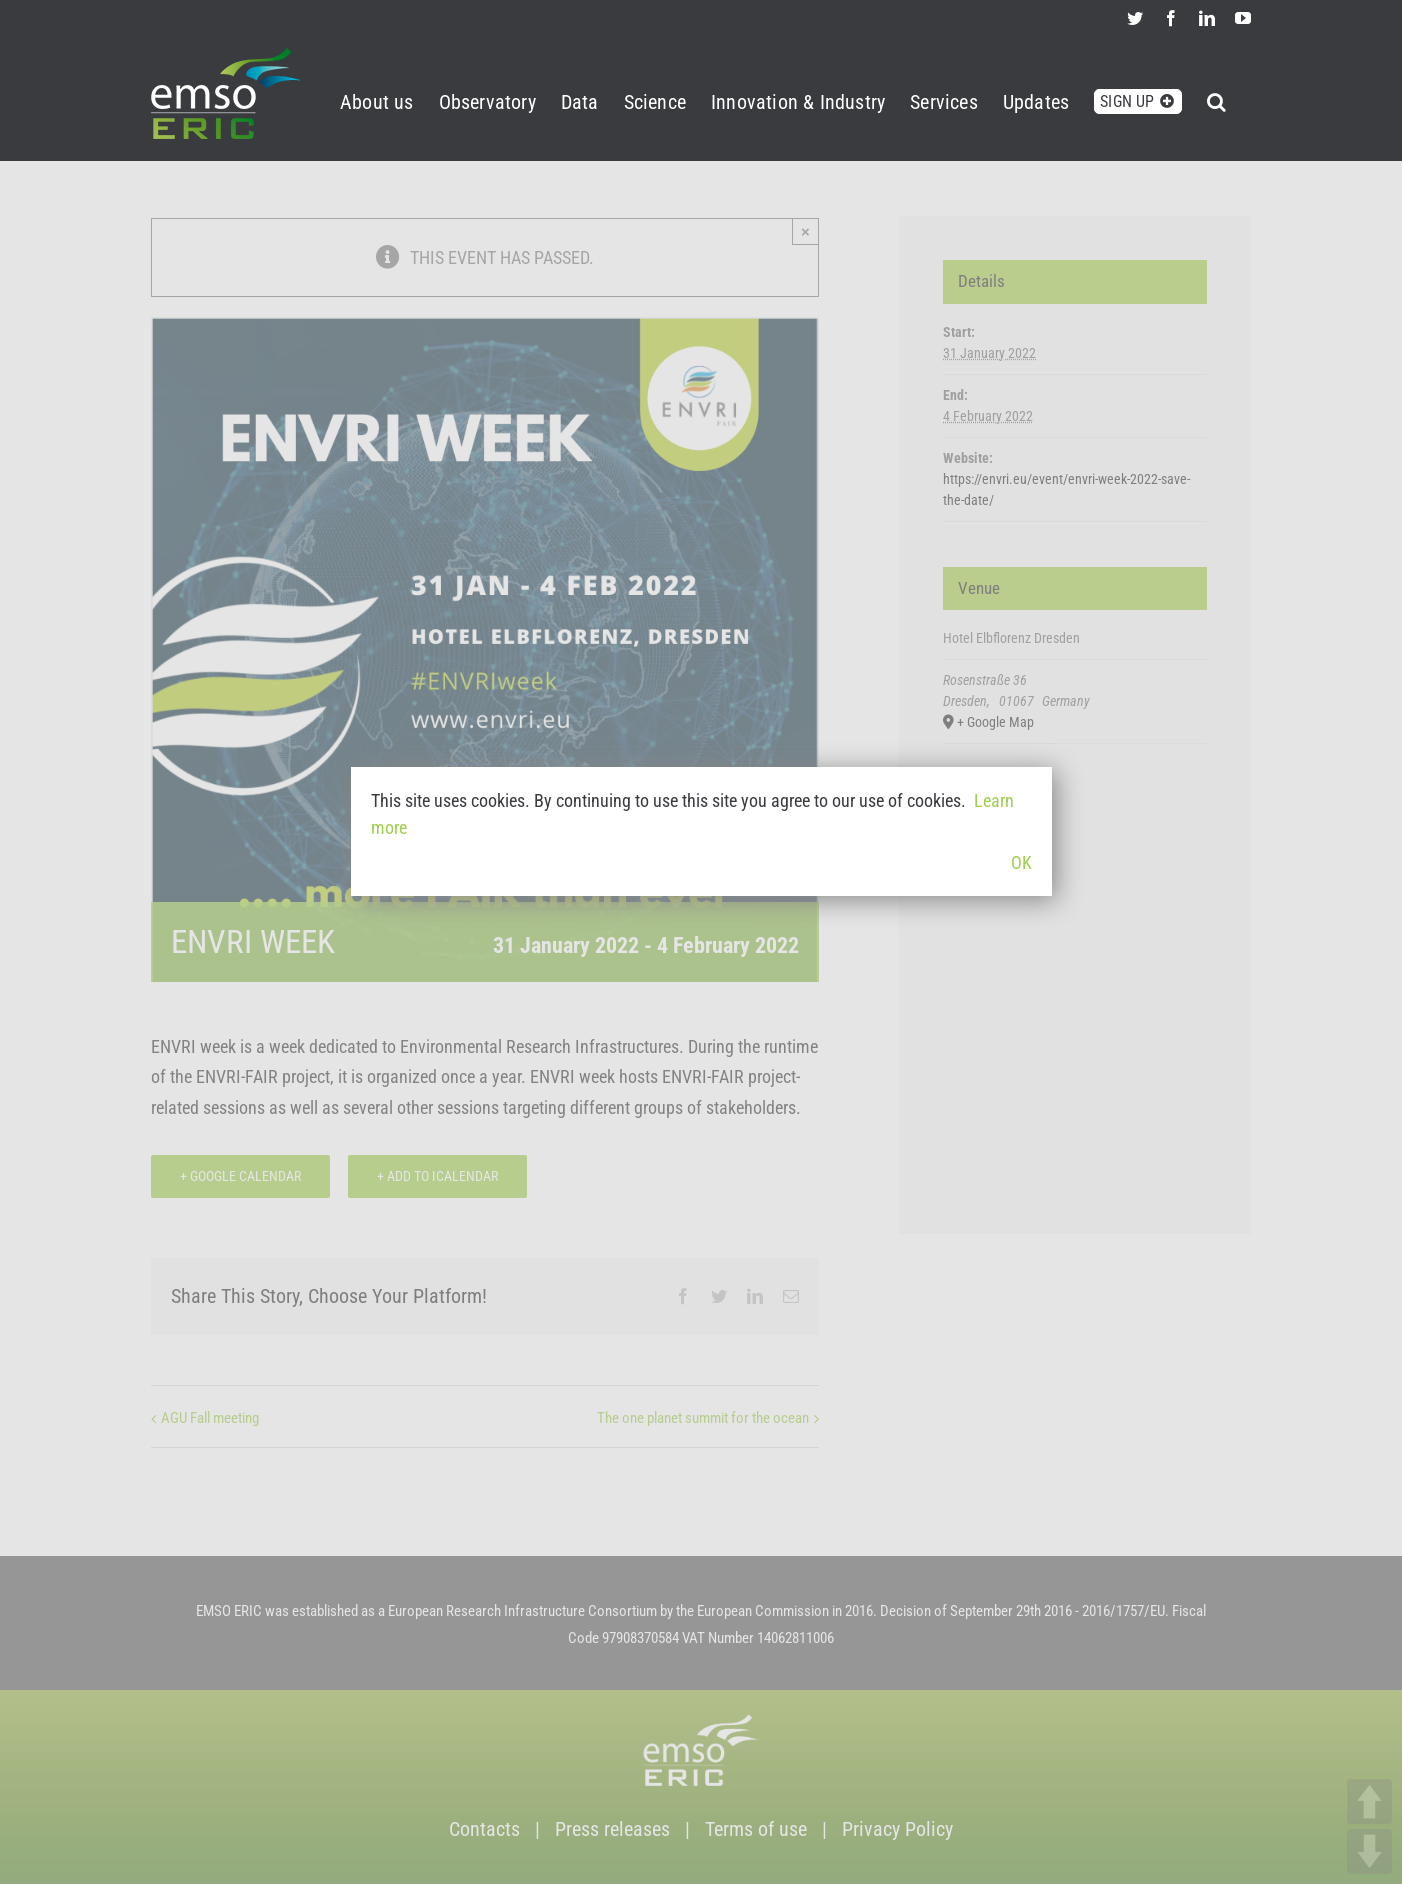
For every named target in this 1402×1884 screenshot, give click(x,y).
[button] (1216, 98)
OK (1021, 862)
